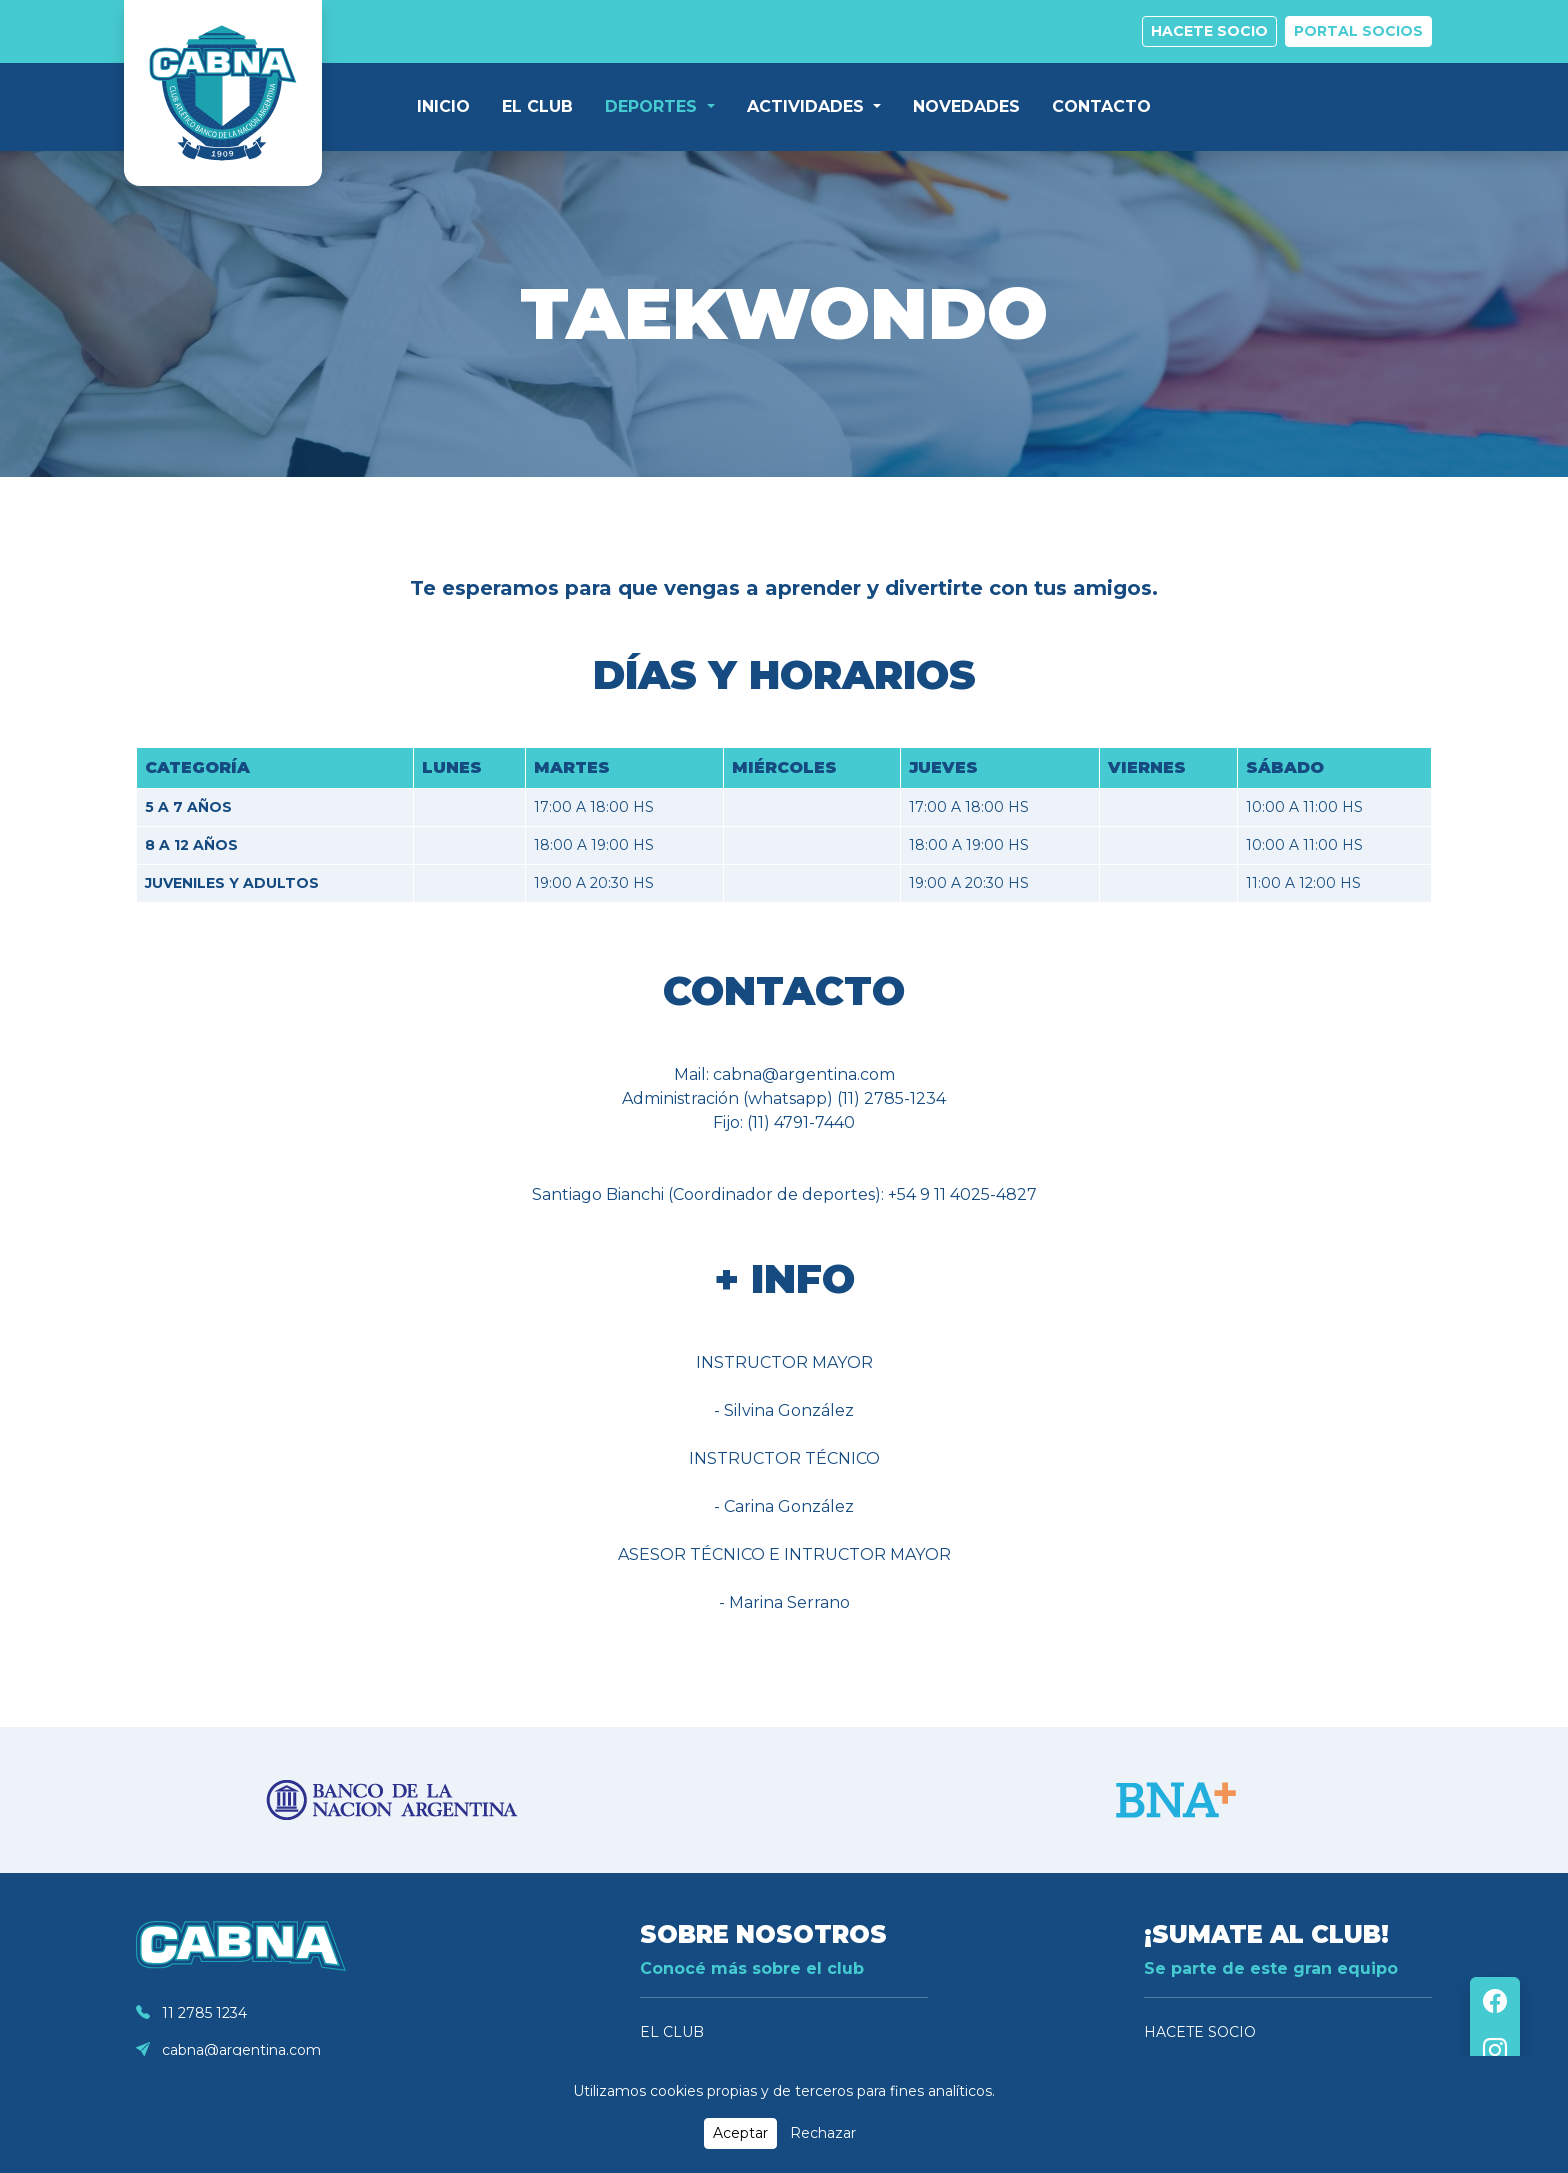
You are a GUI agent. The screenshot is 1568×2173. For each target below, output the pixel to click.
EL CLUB (537, 106)
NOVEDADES (966, 106)
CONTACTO (1101, 106)
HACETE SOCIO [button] (1209, 31)
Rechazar (823, 2133)
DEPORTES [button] (653, 106)
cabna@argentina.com (228, 2050)
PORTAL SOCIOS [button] (1358, 31)
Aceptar (740, 2133)
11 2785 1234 (191, 2013)
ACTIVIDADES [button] (808, 106)
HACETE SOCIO (1200, 2032)
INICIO (443, 106)
